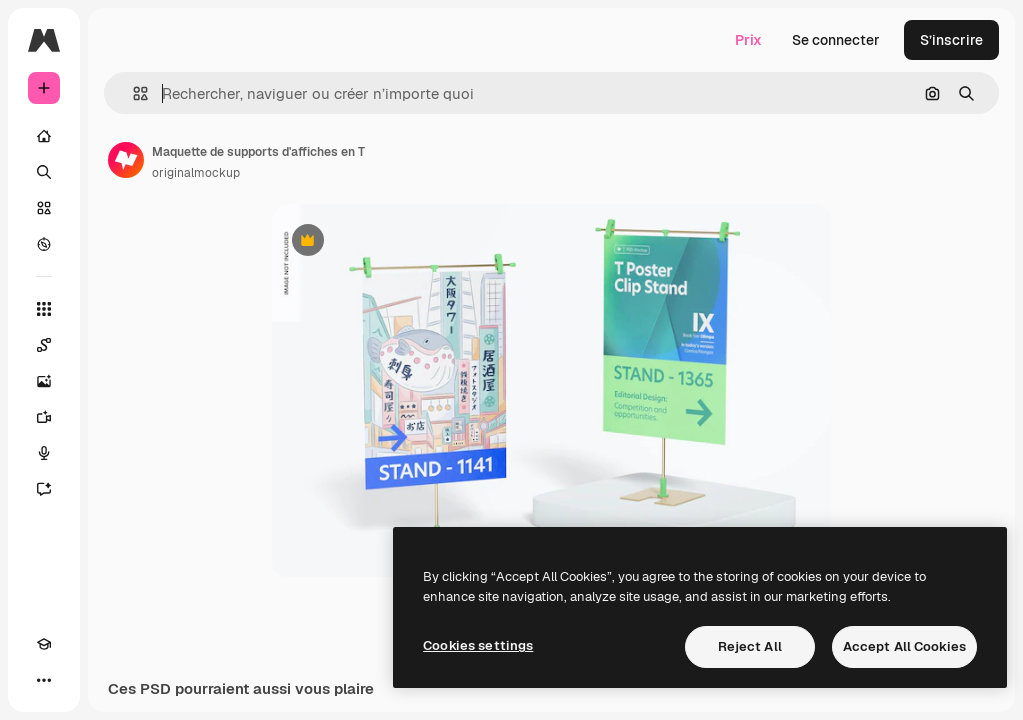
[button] (132, 93)
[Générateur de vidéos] (44, 417)
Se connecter (836, 40)
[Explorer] (44, 244)
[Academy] (44, 644)
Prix (748, 40)
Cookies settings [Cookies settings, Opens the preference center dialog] (478, 645)
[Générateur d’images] (44, 381)
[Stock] (44, 208)
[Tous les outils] (44, 309)
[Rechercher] (44, 172)
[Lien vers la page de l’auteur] (126, 160)
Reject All (750, 646)
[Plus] (44, 680)
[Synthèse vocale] (44, 453)
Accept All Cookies (904, 646)
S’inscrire (951, 40)
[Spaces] (44, 345)
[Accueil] (44, 136)
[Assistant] (44, 489)
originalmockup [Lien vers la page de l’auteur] (196, 173)
